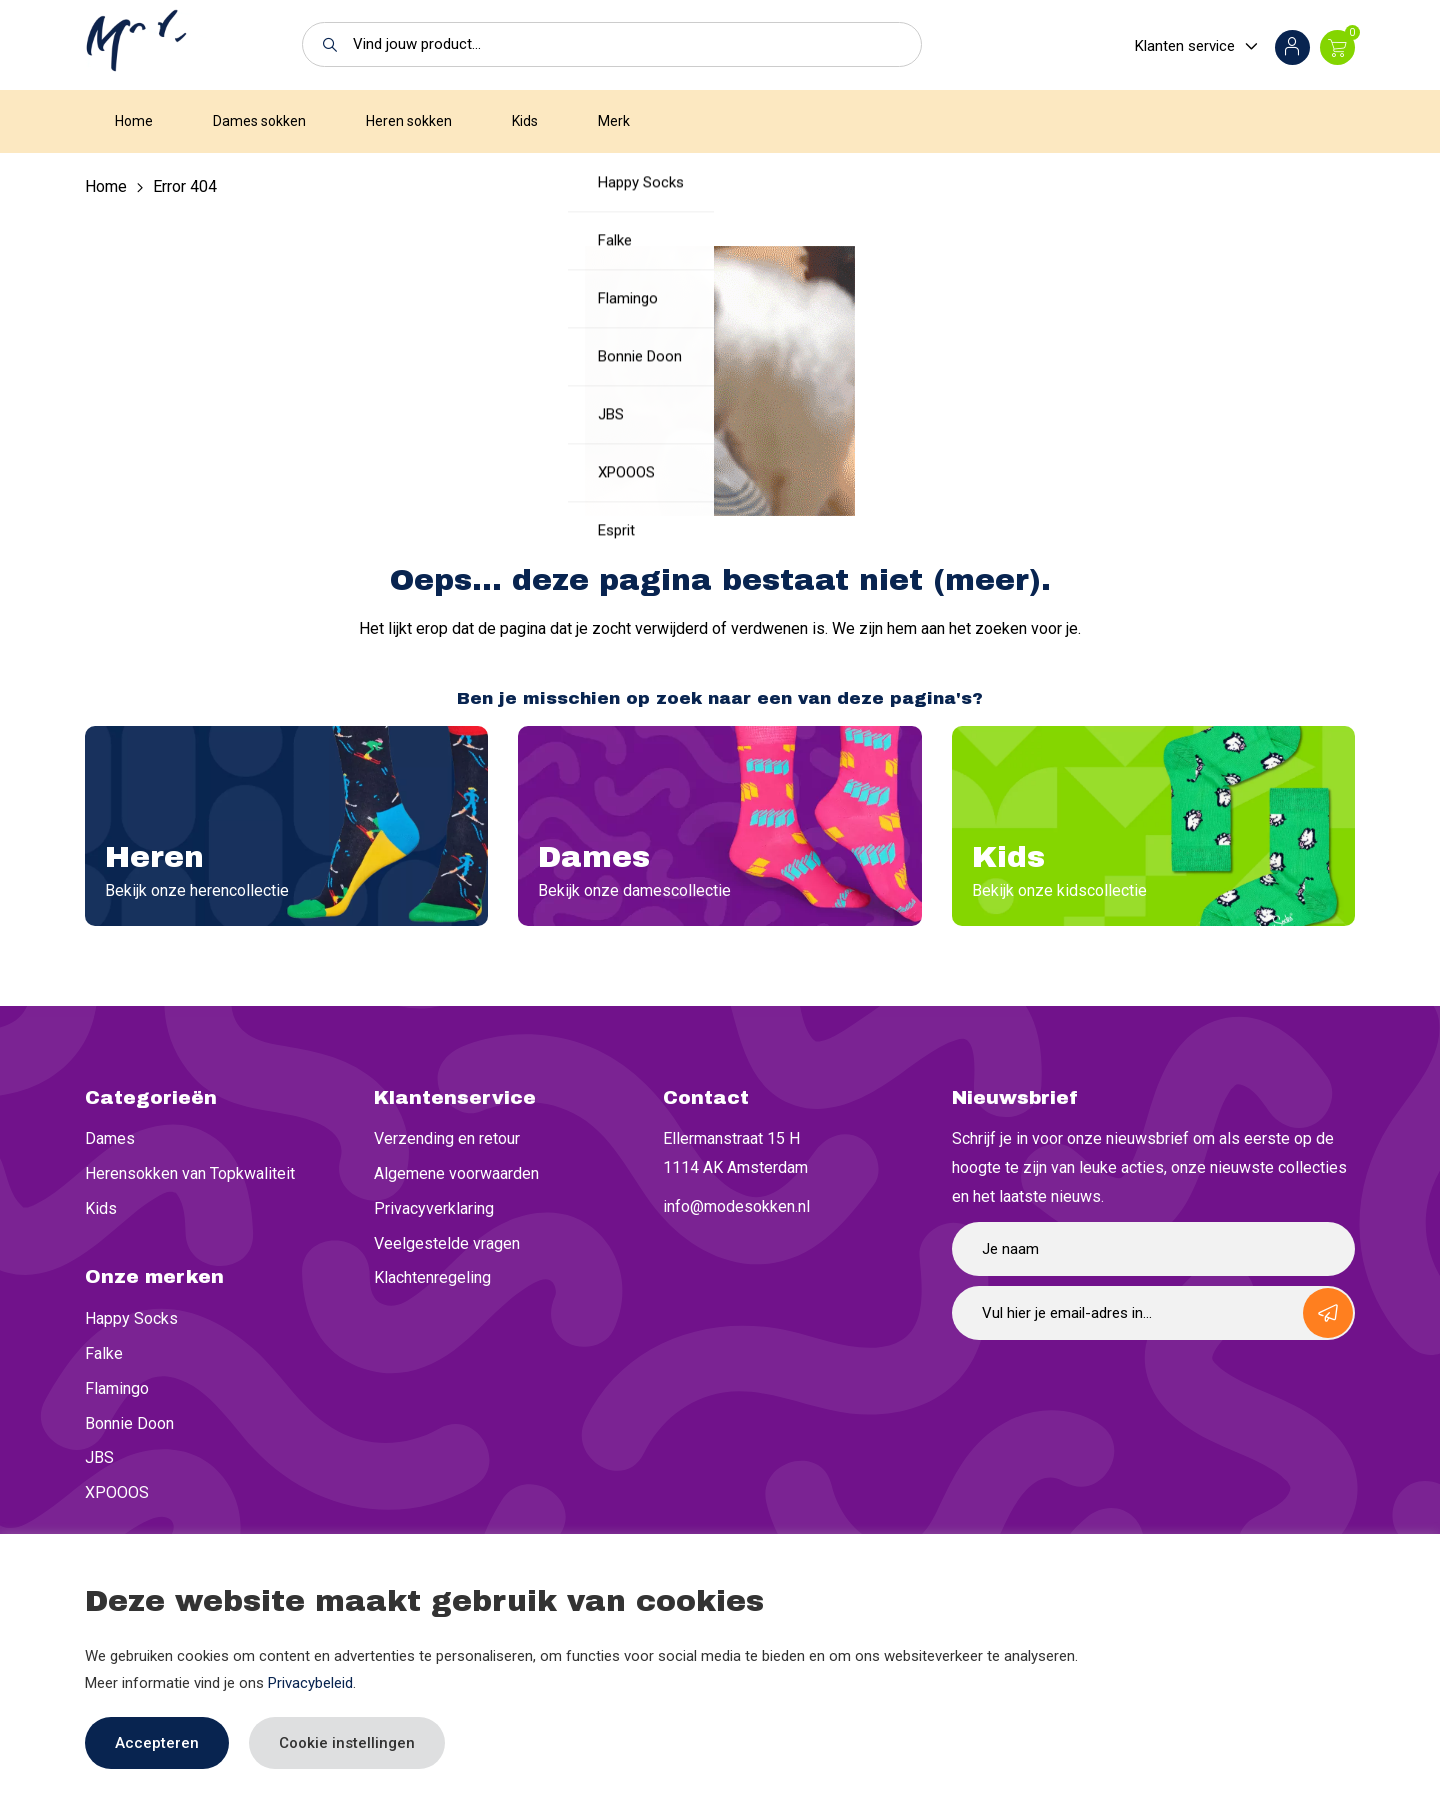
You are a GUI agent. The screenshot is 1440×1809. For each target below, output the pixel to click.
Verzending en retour (447, 1138)
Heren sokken (409, 121)
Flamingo (117, 1388)
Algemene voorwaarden (456, 1173)
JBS (99, 1457)
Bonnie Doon (129, 1423)
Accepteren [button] (157, 1743)
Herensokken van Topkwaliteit (190, 1173)
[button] (324, 44)
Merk (614, 121)
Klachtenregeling (432, 1277)
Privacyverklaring (434, 1208)
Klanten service (1185, 46)
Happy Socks (131, 1318)
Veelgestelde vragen (447, 1243)
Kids (525, 121)
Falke (104, 1353)
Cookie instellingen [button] (347, 1743)
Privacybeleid (310, 1683)
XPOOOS (117, 1492)
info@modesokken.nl (736, 1206)
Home (134, 121)
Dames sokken (259, 121)
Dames (110, 1138)
